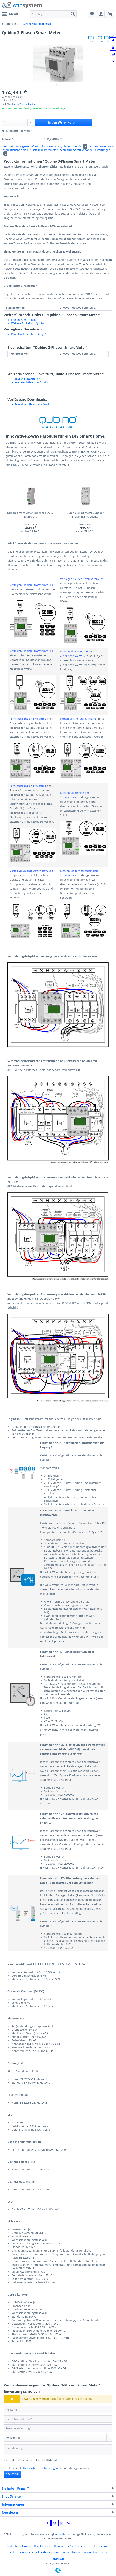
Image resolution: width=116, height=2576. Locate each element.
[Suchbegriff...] (53, 14)
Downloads (53, 146)
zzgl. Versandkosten (25, 103)
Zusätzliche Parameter (43, 150)
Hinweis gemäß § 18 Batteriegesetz (73, 2546)
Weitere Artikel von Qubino (26, 323)
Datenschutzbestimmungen (40, 2468)
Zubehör (79, 146)
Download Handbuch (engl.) (27, 334)
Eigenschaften (29, 146)
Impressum (58, 2558)
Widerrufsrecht (71, 2552)
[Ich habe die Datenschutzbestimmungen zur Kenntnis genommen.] (5, 2468)
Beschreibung (10, 146)
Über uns (102, 2546)
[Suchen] (73, 14)
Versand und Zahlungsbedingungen (39, 2552)
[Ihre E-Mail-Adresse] (58, 2419)
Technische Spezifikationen (75, 150)
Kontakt (10, 2552)
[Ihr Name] (58, 2409)
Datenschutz (91, 2552)
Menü (10, 13)
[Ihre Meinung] (58, 2449)
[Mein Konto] (101, 14)
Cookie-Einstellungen (18, 2546)
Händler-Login (42, 2546)
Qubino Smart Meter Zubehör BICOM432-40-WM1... (85, 514)
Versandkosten (63, 2534)
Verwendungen (98, 146)
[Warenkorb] (110, 14)
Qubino (65, 146)
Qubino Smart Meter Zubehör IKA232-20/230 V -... (31, 514)
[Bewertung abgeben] (58, 2438)
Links (42, 146)
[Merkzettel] (91, 14)
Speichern (12, 2474)
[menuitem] (10, 14)
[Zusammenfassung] (58, 2428)
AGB (104, 2552)
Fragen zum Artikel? (22, 319)
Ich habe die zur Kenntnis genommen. (48, 2468)
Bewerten (24, 131)
